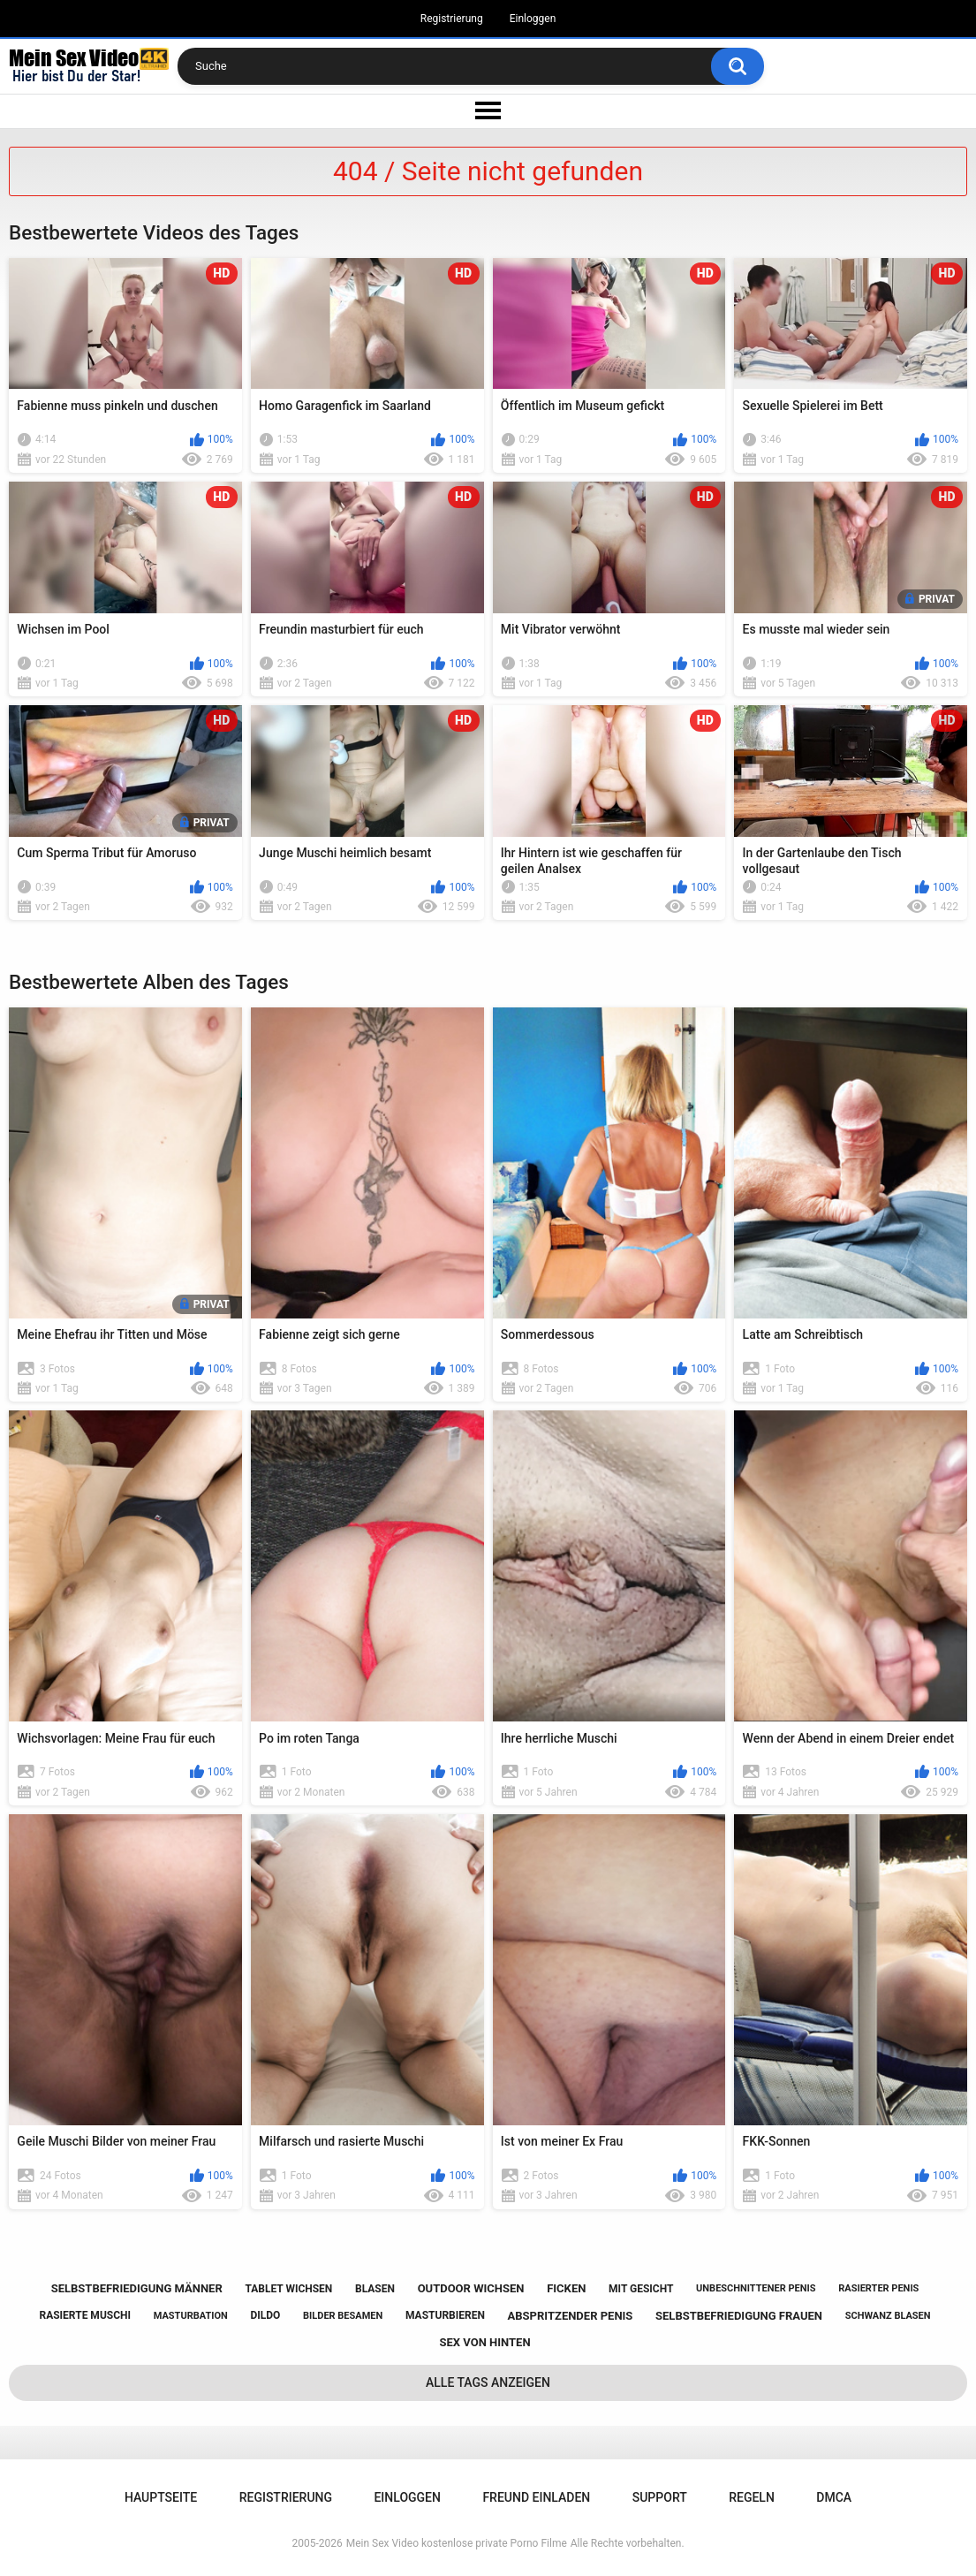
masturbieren (445, 2315)
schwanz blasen (888, 2315)
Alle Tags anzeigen (488, 2382)
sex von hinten (484, 2342)
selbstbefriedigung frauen (738, 2315)
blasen (375, 2289)
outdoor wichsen (471, 2288)
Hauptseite (161, 2497)
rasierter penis (878, 2288)
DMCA (833, 2497)
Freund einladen (536, 2497)
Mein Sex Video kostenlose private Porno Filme (456, 2543)
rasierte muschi (85, 2315)
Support (659, 2497)
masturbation (191, 2315)
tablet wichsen (288, 2289)
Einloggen (533, 18)
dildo (266, 2315)
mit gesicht (641, 2289)
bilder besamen (342, 2315)
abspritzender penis (570, 2315)
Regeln (752, 2497)
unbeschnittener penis (755, 2288)
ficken (566, 2288)
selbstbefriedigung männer (137, 2288)
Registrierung (451, 18)
